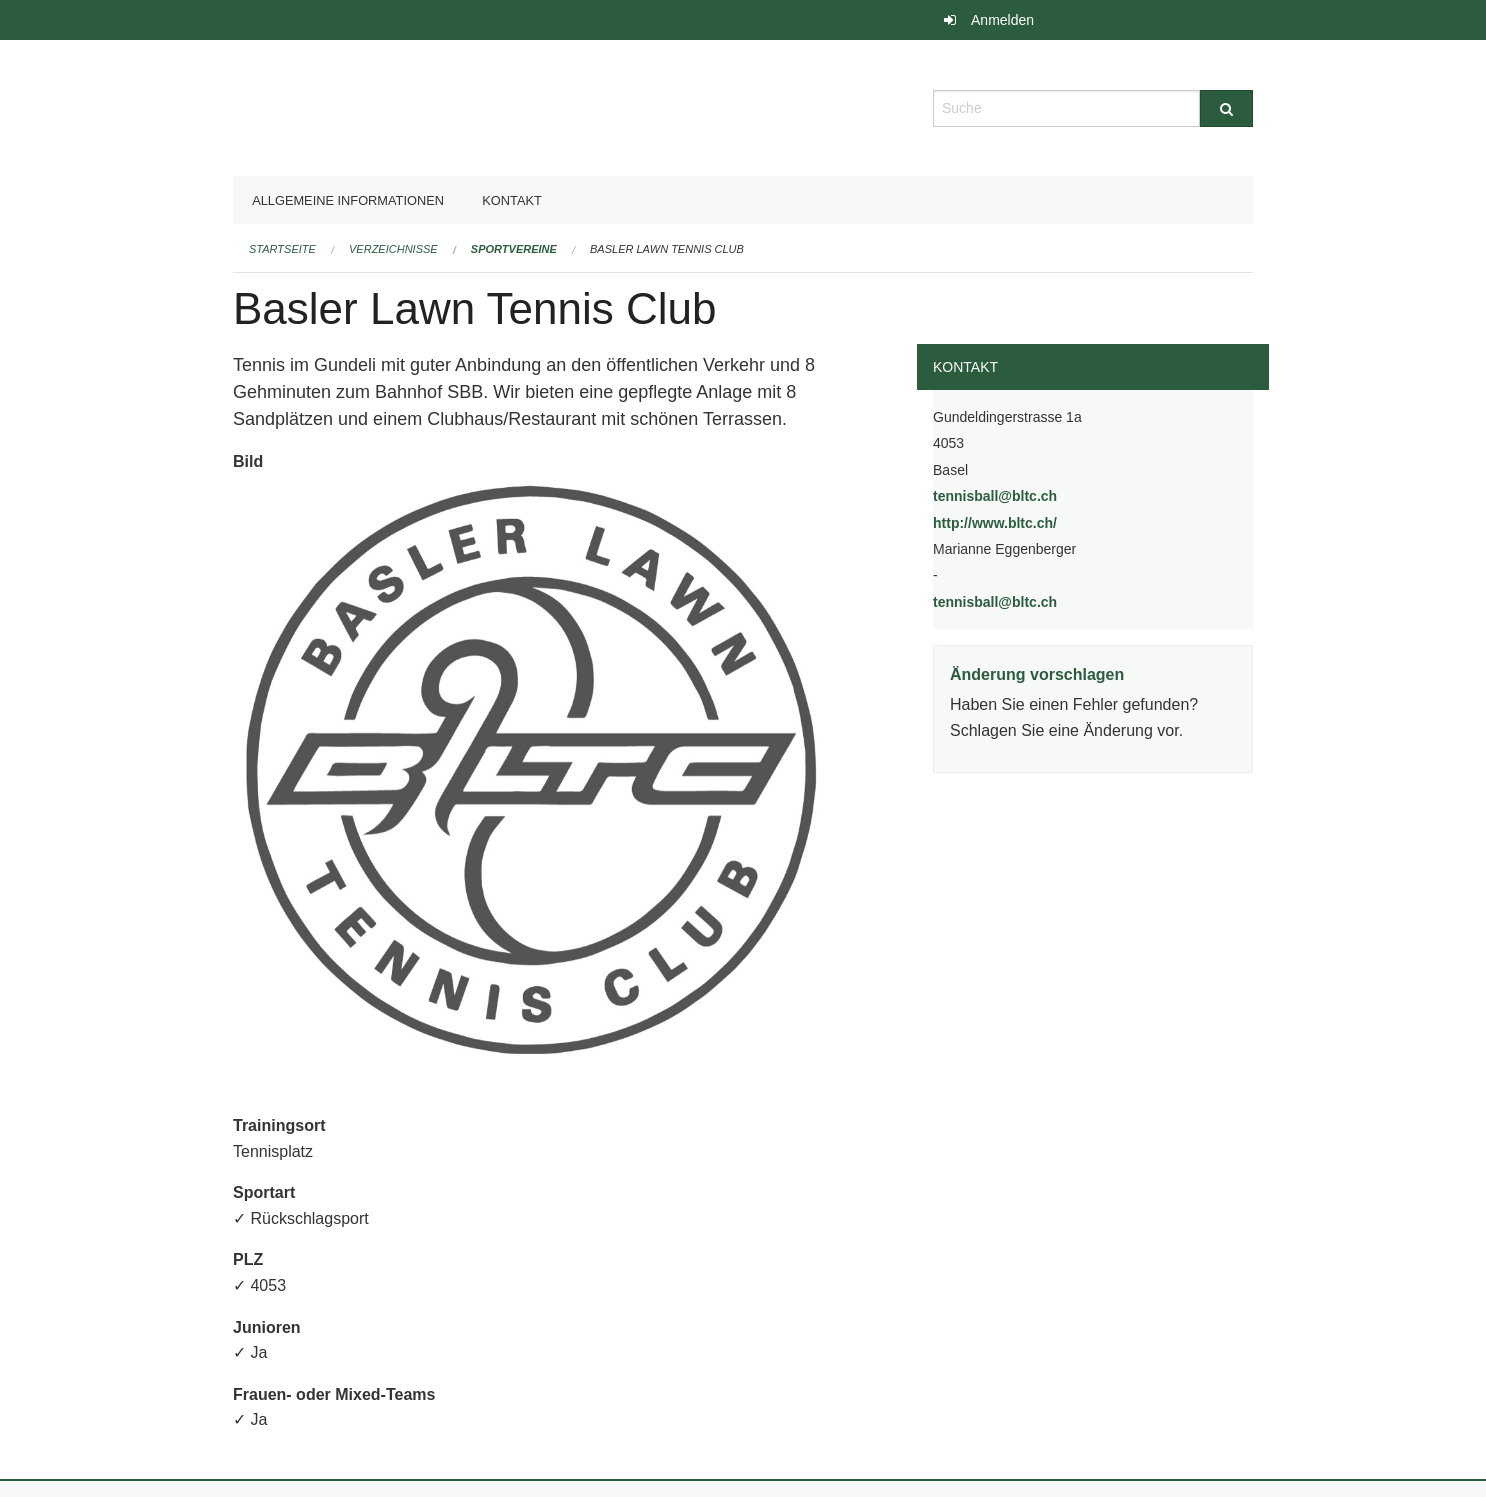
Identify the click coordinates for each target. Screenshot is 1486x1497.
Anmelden (1002, 20)
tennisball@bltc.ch (995, 496)
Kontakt (512, 200)
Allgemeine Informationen (348, 200)
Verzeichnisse (393, 249)
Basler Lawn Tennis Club (667, 249)
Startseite (282, 249)
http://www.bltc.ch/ (1046, 521)
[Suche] (1226, 108)
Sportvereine (514, 249)
